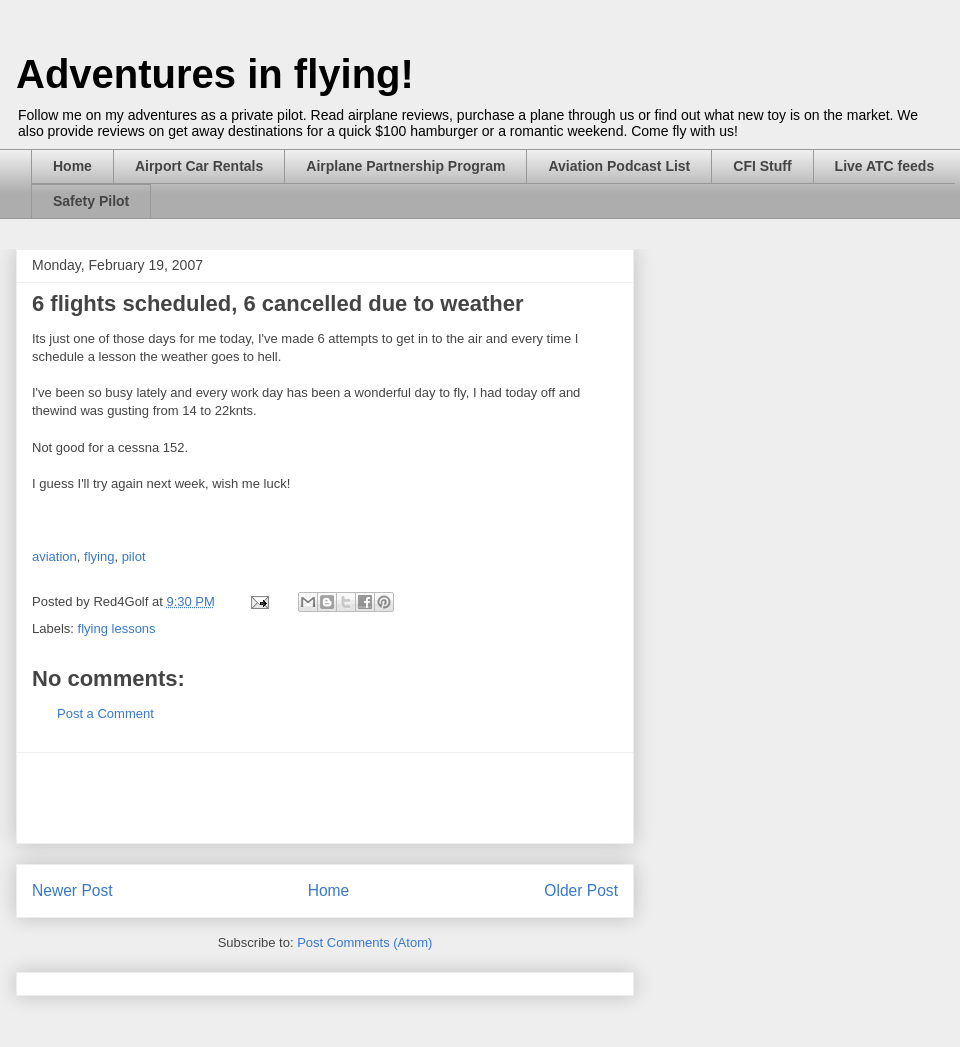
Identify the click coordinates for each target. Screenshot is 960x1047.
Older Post (581, 890)
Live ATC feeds (885, 166)
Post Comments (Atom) (364, 942)
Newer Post (72, 890)
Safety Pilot (91, 201)
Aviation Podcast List (619, 166)
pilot (134, 556)
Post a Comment (105, 713)
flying (99, 556)
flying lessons (117, 628)
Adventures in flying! (215, 74)
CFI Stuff (762, 166)
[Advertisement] (325, 798)
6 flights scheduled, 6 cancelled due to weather (277, 303)
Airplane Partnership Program (405, 166)
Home (72, 166)
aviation (54, 556)
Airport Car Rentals (199, 166)
